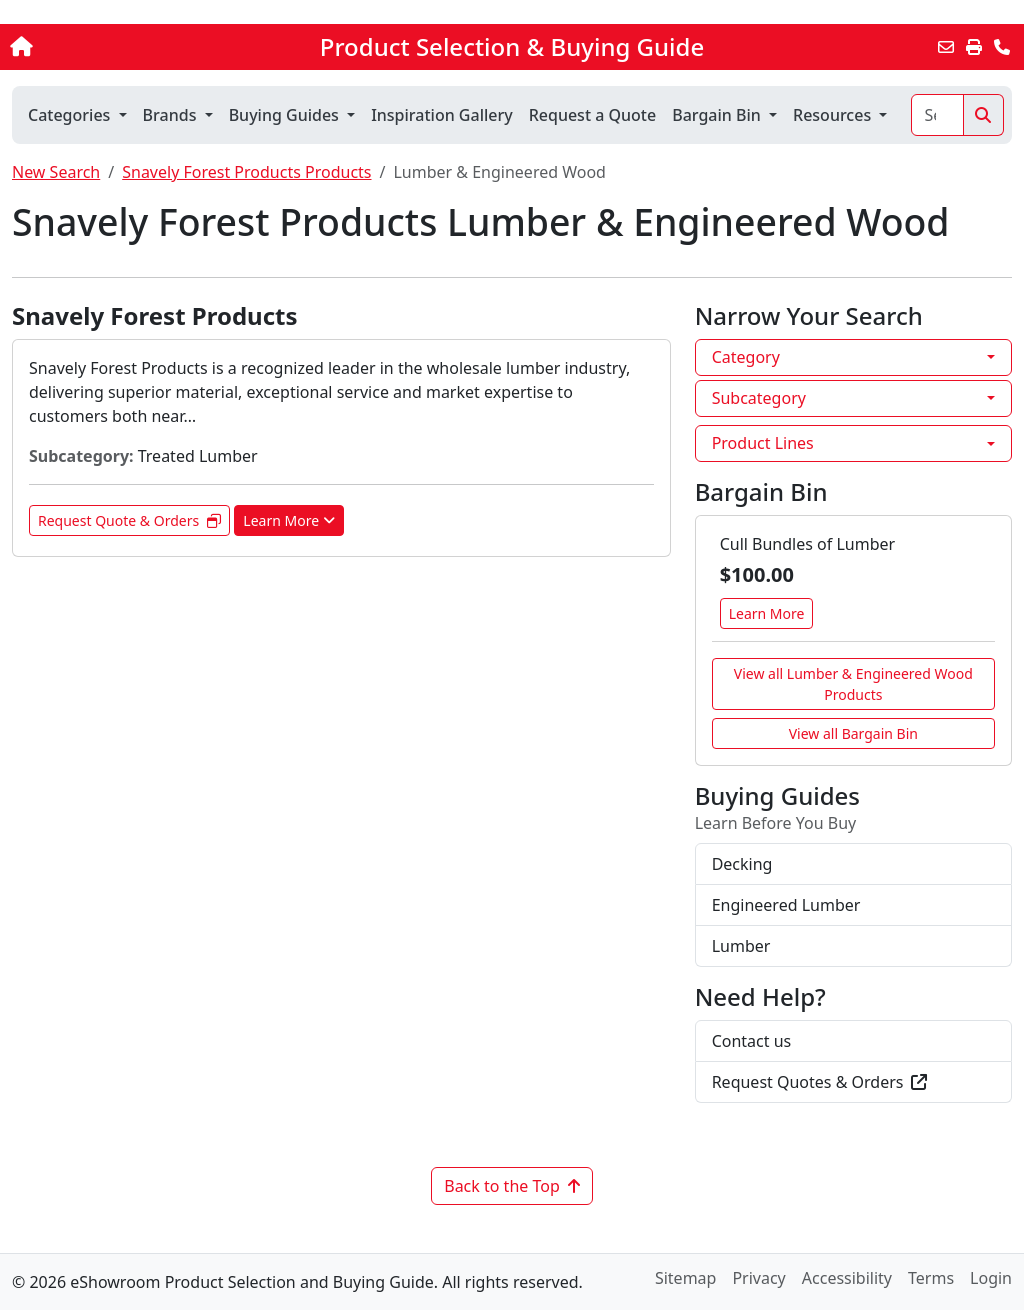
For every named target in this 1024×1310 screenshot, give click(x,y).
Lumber (741, 946)
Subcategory (759, 398)
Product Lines (763, 443)
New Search (56, 172)
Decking (742, 864)
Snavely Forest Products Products (246, 172)
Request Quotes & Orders (820, 1082)
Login (991, 1278)
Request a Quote (592, 115)
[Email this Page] (946, 47)
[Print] (974, 47)
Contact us (752, 1041)
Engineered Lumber (786, 905)
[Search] (937, 115)
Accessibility (847, 1278)
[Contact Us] (1002, 47)
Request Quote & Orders (129, 520)
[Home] (108, 47)
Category (746, 357)
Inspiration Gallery (442, 115)
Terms (931, 1278)
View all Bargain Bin (853, 733)
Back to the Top (512, 1186)
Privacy (758, 1278)
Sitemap (686, 1278)
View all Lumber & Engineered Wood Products (853, 684)
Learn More (289, 520)
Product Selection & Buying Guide (512, 47)
